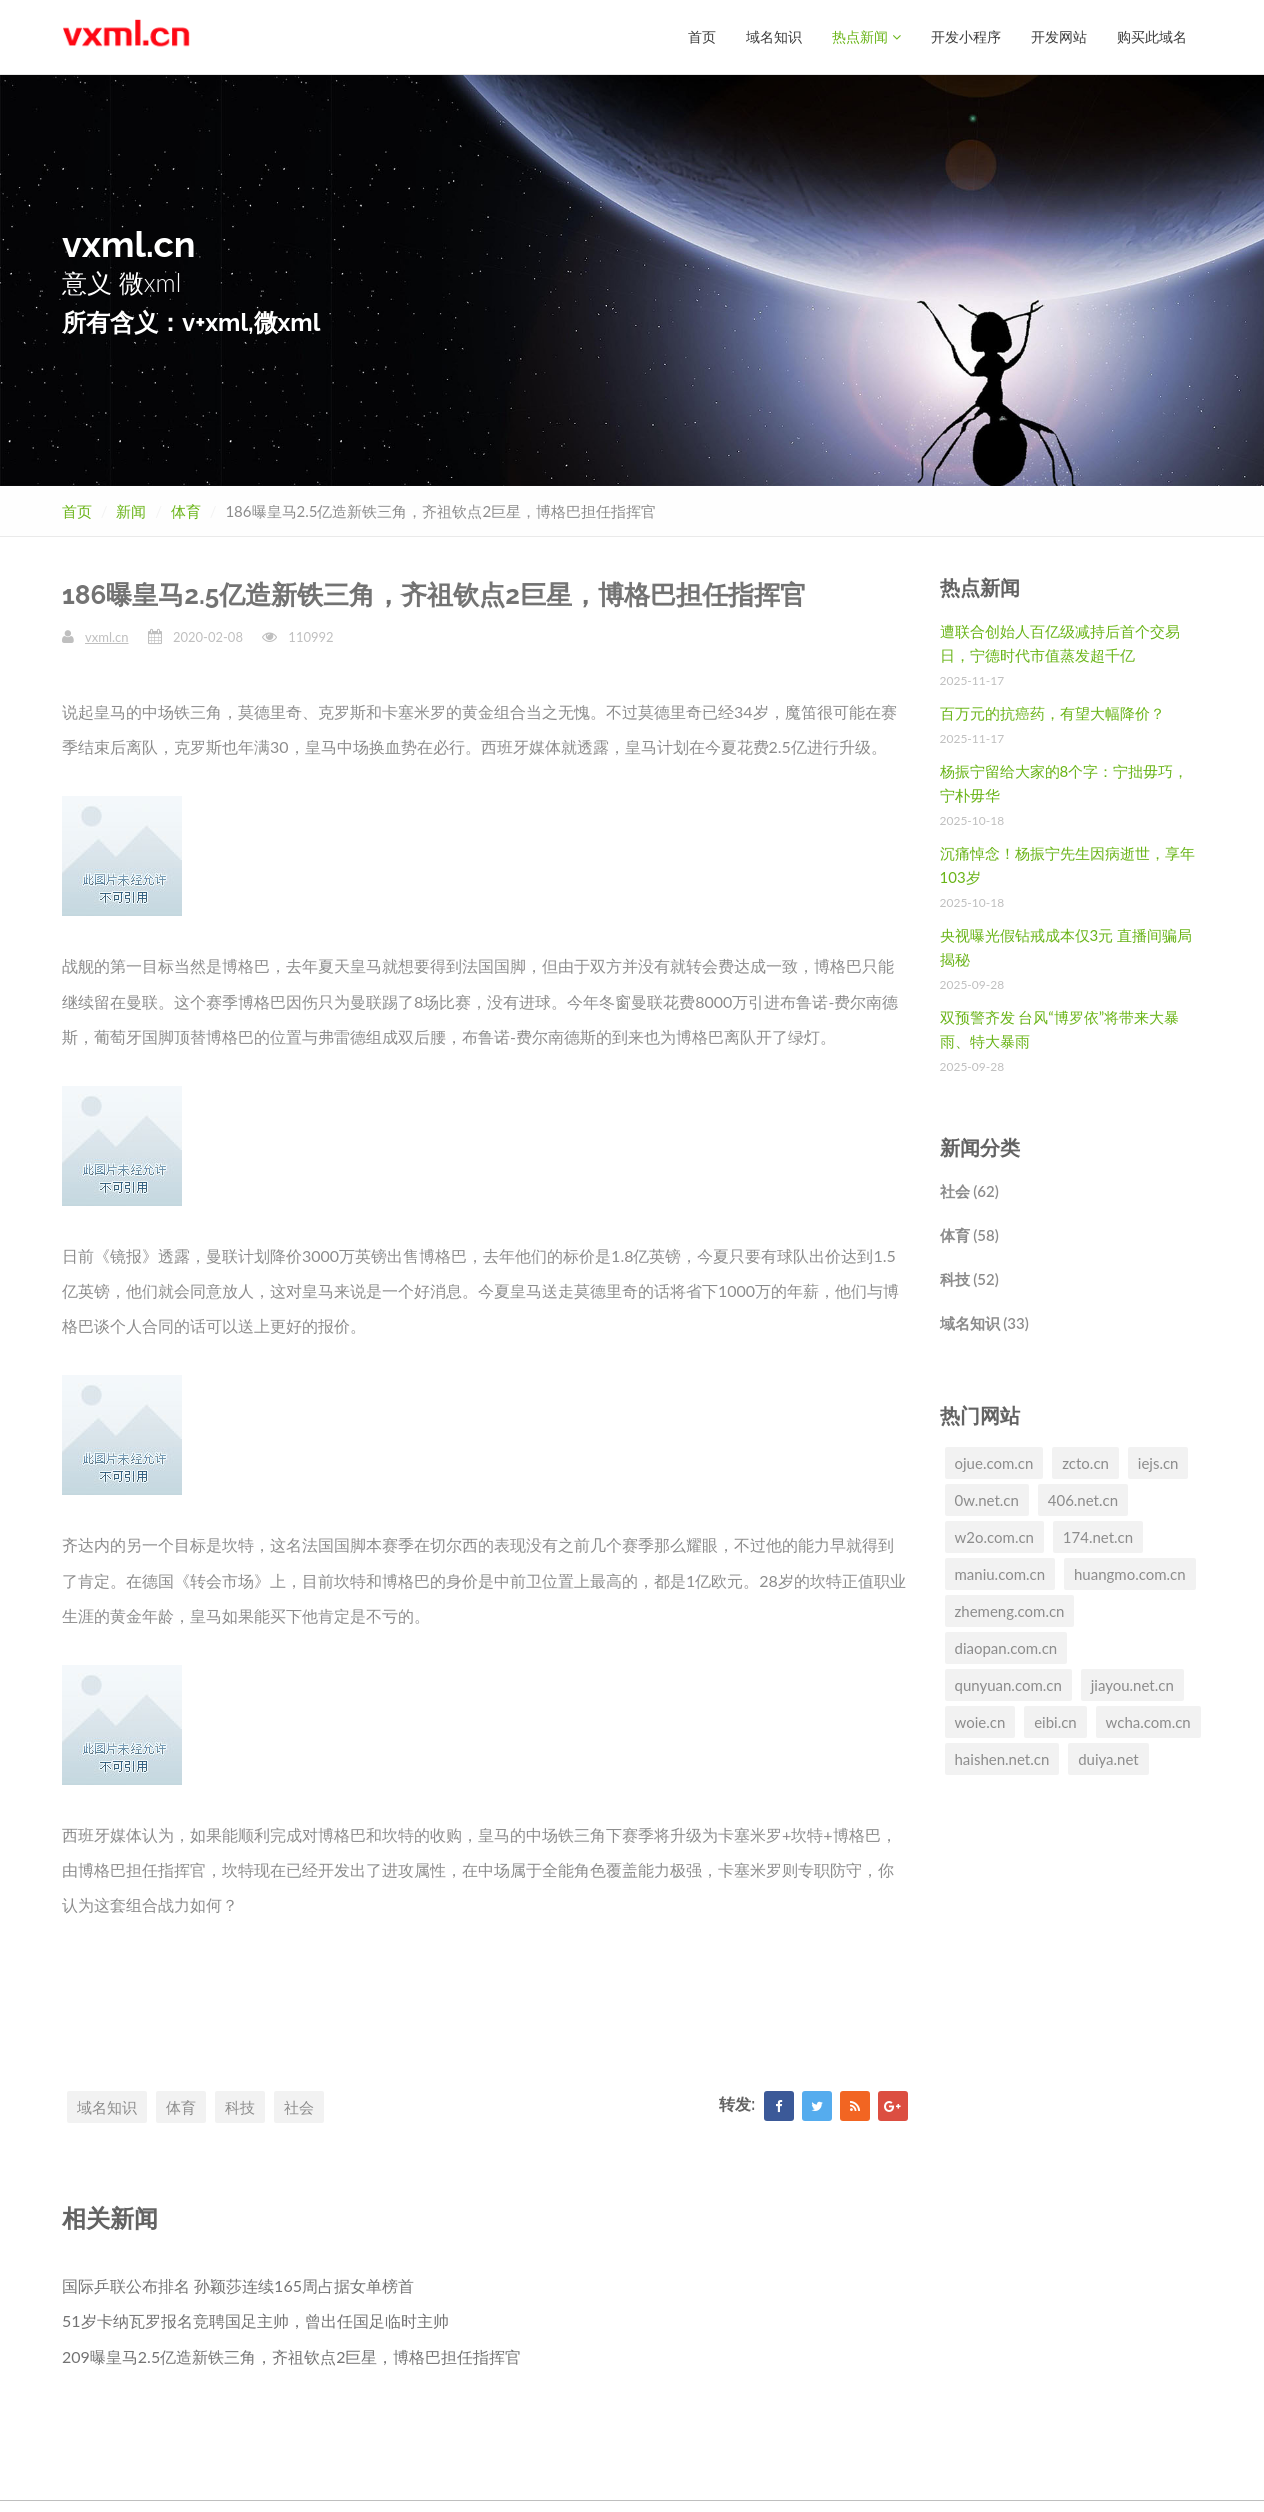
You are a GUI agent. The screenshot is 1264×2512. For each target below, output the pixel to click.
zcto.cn (1085, 1462)
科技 (240, 2106)
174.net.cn (1098, 1536)
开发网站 (1059, 36)
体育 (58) (969, 1234)
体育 (186, 510)
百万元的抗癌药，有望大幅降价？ (1052, 712)
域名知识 (774, 36)
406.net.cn (1083, 1499)
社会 (299, 2106)
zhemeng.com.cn (1010, 1610)
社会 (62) (969, 1190)
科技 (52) (969, 1278)
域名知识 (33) (984, 1322)
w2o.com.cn (994, 1536)
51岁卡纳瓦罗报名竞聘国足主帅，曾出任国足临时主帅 (255, 2319)
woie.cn (980, 1721)
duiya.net (1108, 1758)
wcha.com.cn (1148, 1721)
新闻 (131, 510)
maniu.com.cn (1000, 1573)
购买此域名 (1152, 36)
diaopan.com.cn (1006, 1647)
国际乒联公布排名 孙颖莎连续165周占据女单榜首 (238, 2284)
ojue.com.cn (994, 1462)
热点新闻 (866, 36)
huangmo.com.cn (1130, 1573)
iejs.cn (1158, 1462)
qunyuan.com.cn (1008, 1684)
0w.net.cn (987, 1499)
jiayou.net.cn (1132, 1684)
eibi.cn (1055, 1721)
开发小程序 (966, 36)
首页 (702, 36)
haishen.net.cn (1002, 1758)
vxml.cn (106, 636)
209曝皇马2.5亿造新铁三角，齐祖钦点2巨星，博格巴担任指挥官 (291, 2355)
